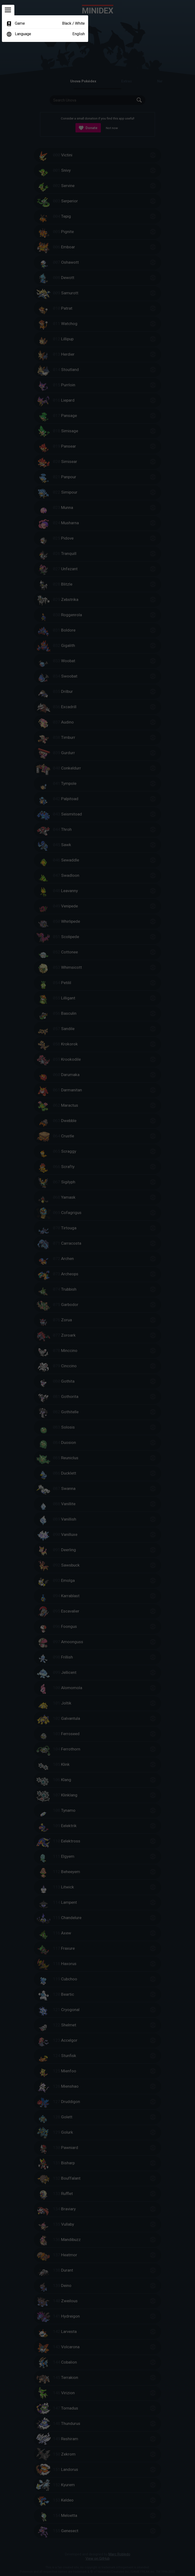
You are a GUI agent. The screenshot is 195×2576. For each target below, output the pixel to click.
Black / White (73, 23)
